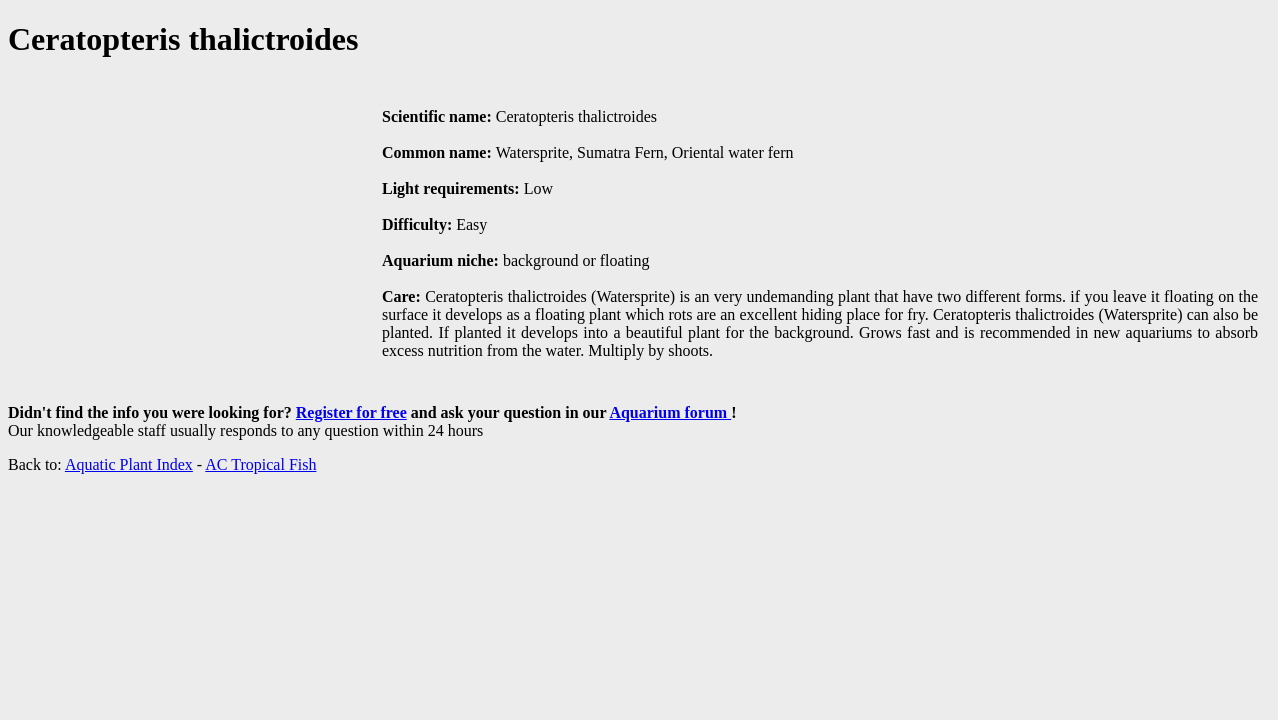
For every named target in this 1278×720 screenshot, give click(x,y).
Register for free (351, 412)
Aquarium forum (670, 412)
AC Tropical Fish (260, 464)
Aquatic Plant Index (129, 464)
